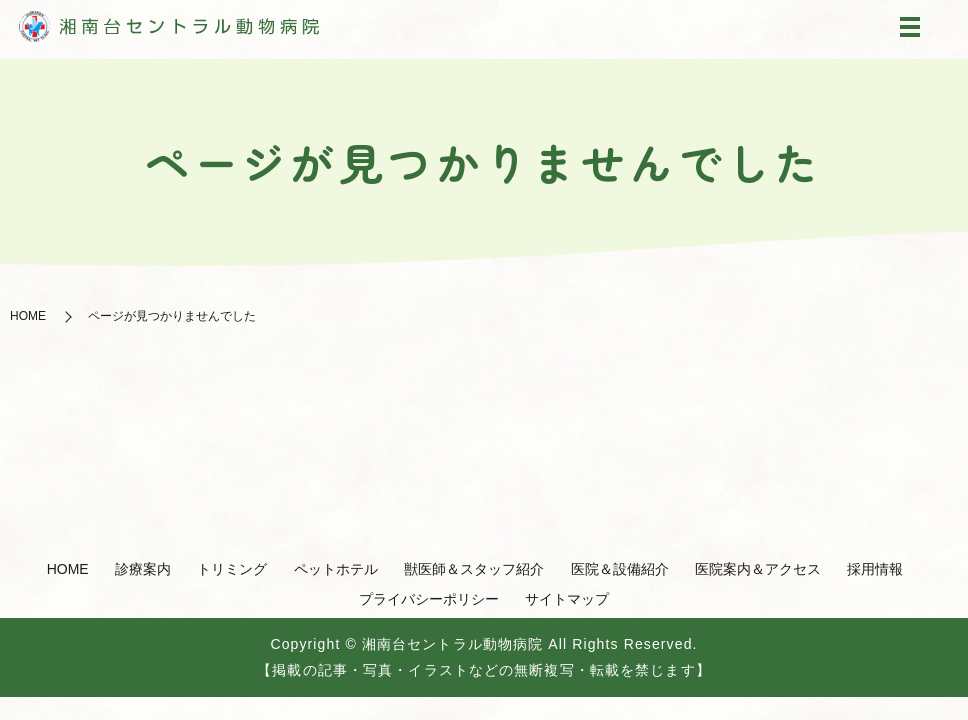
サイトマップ (567, 599)
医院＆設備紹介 (620, 569)
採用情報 (875, 569)
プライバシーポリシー (429, 599)
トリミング (232, 569)
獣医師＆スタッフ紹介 (474, 569)
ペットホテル (336, 569)
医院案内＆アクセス (758, 569)
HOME (28, 316)
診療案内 (143, 569)
